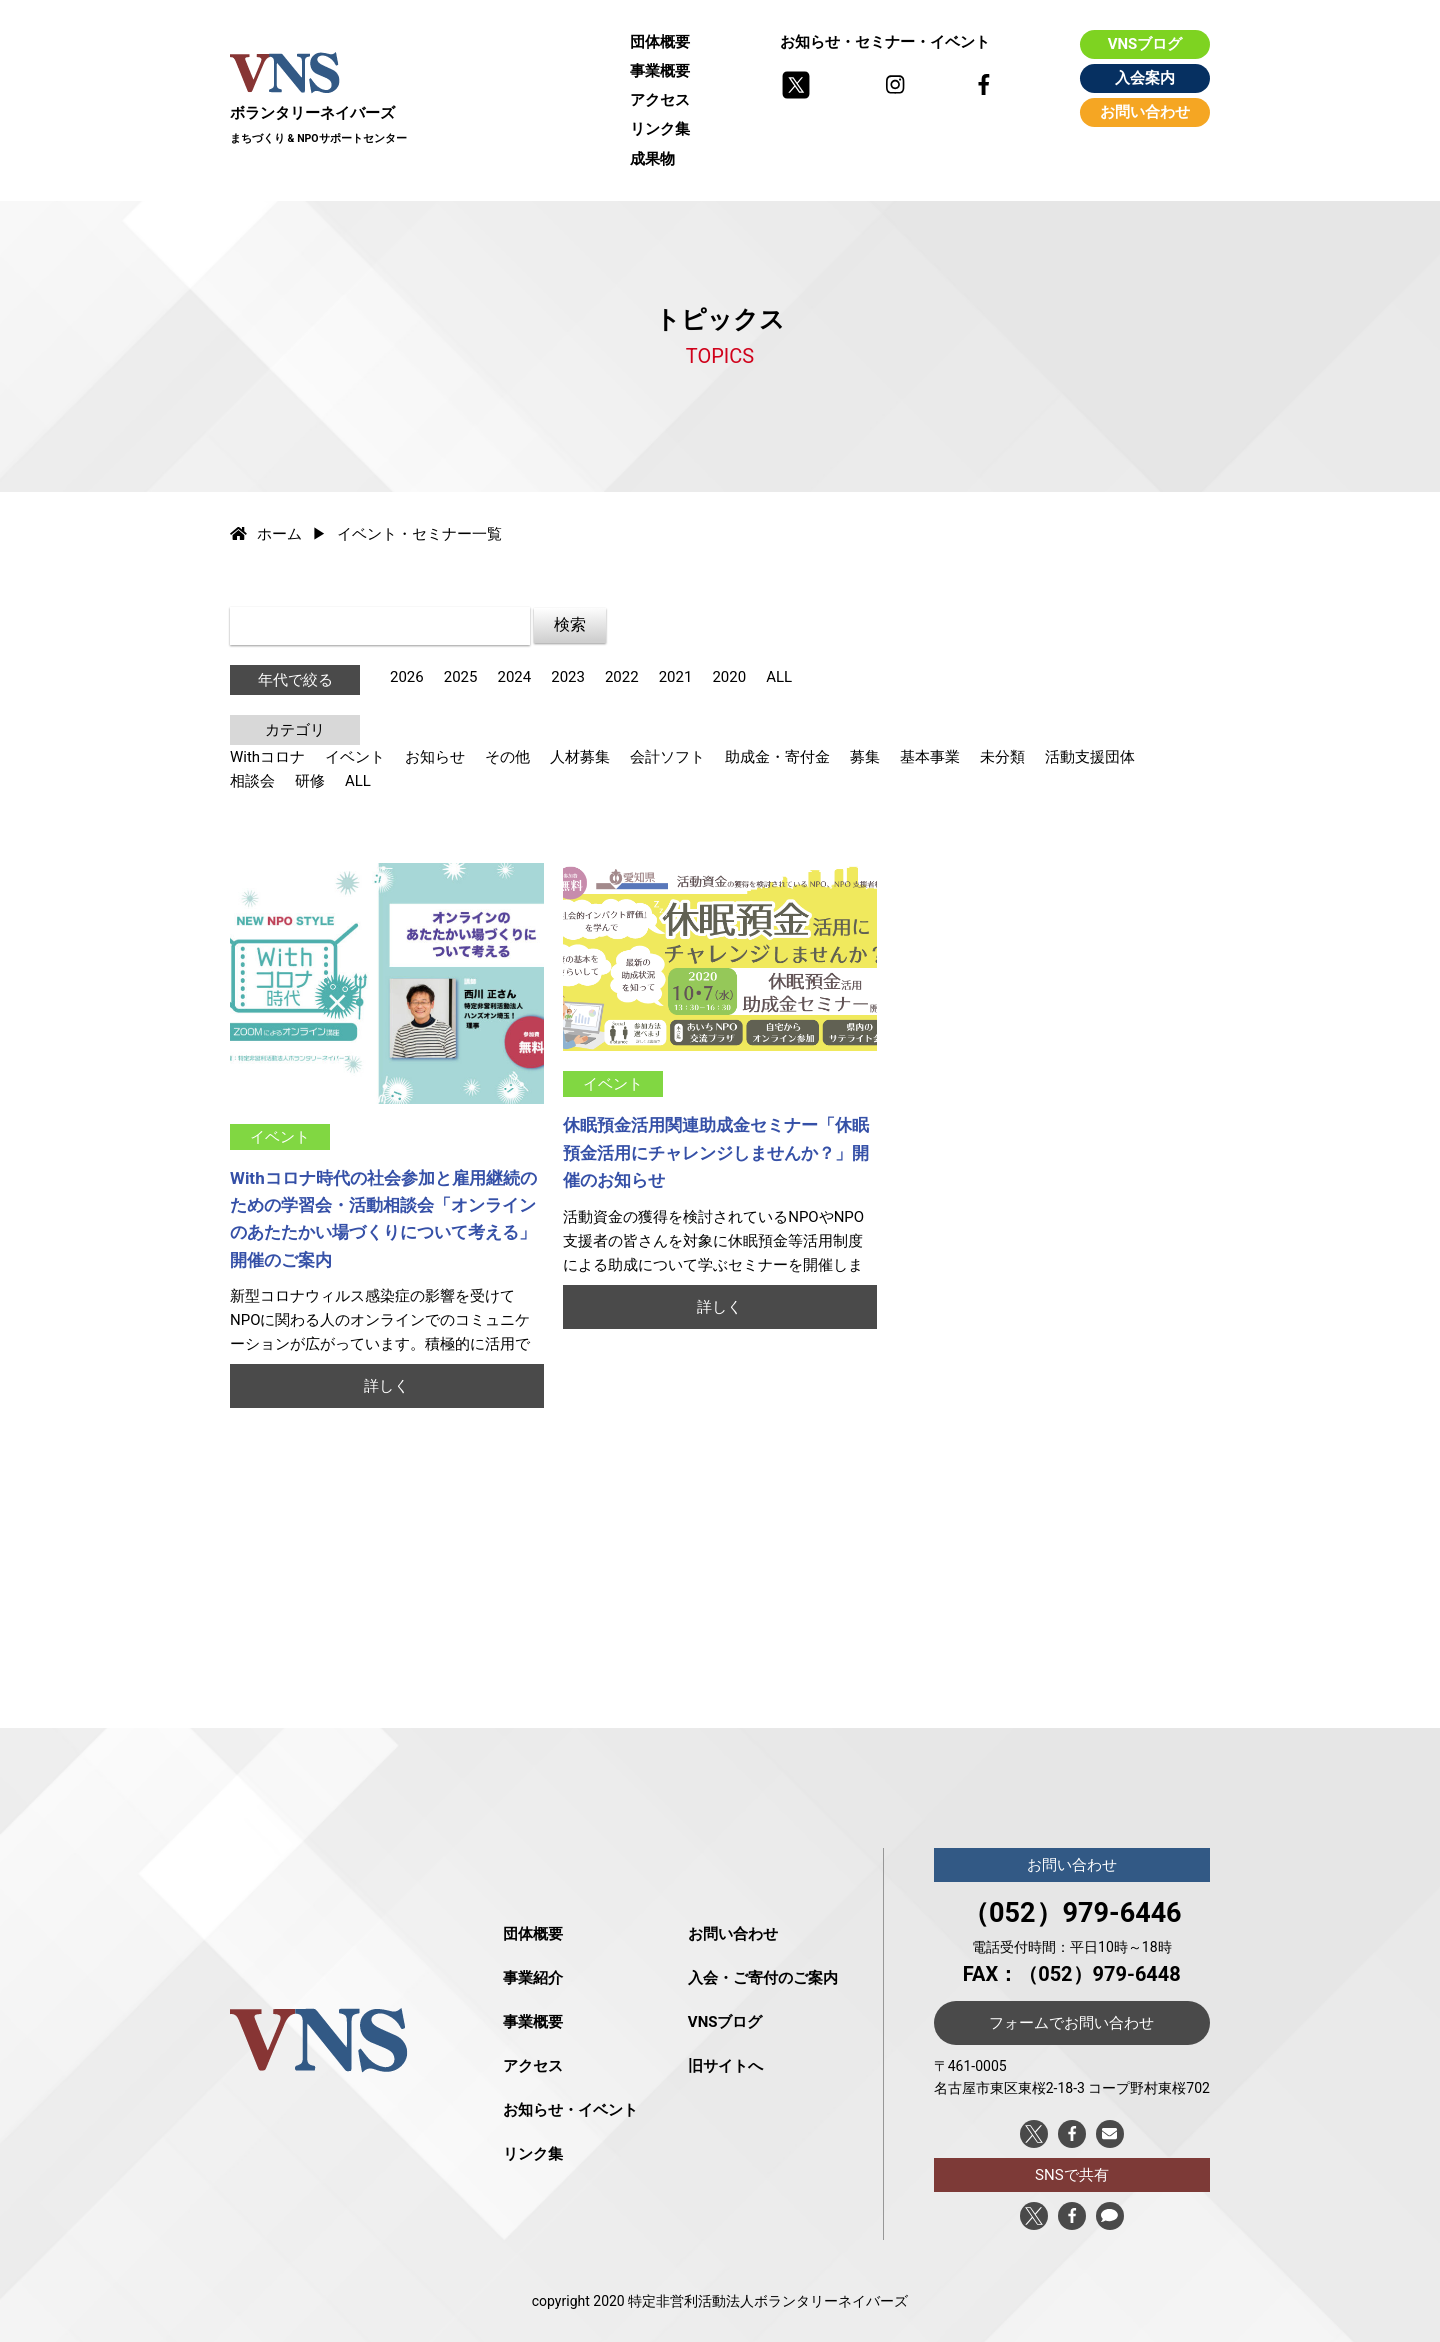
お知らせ (435, 757)
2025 (461, 677)
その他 (507, 757)
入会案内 (1145, 78)
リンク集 (660, 129)
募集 (865, 757)
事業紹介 (533, 1978)
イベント (355, 757)
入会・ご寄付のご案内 (763, 1978)
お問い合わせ (1145, 112)
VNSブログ (1145, 44)
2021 (676, 677)
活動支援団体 (1090, 757)
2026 (407, 677)
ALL (779, 677)
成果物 (652, 159)
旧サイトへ (725, 2066)
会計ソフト (667, 757)
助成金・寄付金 (777, 757)
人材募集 (580, 757)
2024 (514, 677)
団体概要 (660, 42)
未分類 (1002, 757)
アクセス (660, 100)
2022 (622, 677)
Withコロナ (267, 757)
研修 (310, 781)
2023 (568, 677)
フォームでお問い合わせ (1071, 2023)
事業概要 (660, 71)
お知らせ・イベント (570, 2110)
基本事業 (930, 757)
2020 (729, 677)
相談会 (252, 781)
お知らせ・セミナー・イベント (885, 42)
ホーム (266, 534)
